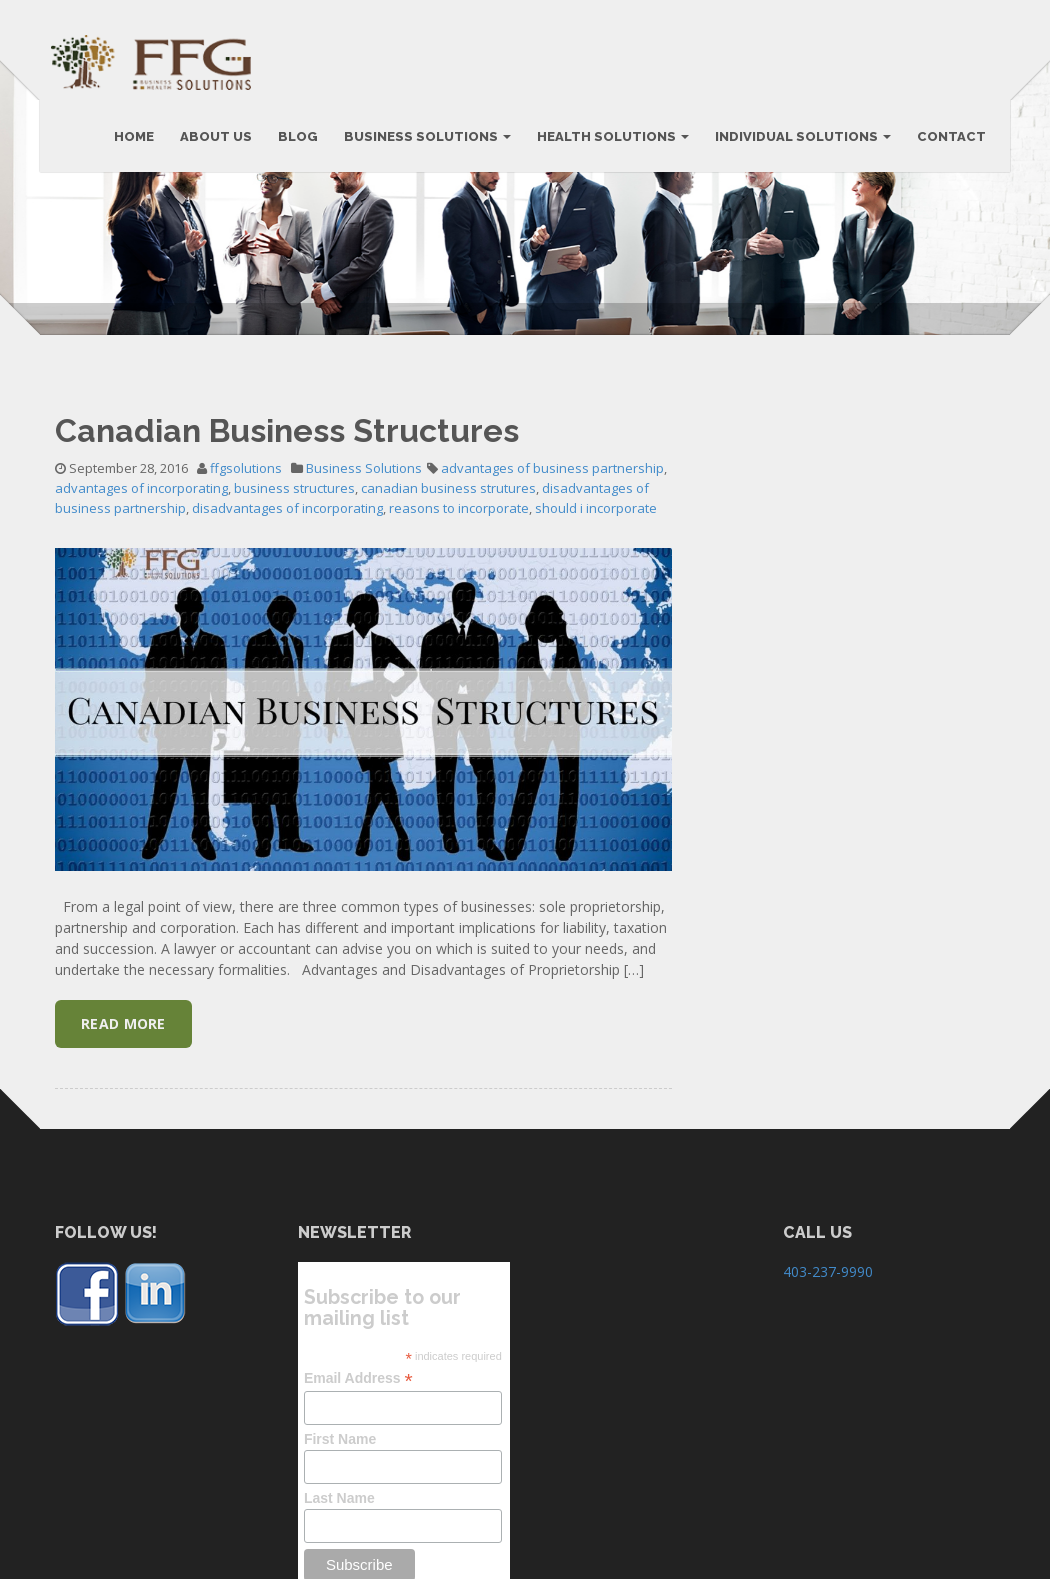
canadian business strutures (448, 611)
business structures (294, 611)
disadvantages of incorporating (287, 631)
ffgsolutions (246, 591)
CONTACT (947, 142)
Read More (123, 1146)
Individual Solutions (799, 142)
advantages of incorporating (141, 611)
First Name (340, 1562)
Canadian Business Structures (287, 553)
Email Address (358, 1501)
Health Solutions (609, 142)
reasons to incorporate (459, 631)
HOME (130, 142)
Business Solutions (364, 591)
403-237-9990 (828, 1394)
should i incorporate (596, 631)
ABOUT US (212, 142)
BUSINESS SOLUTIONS (423, 142)
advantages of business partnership (552, 591)
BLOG (294, 142)
